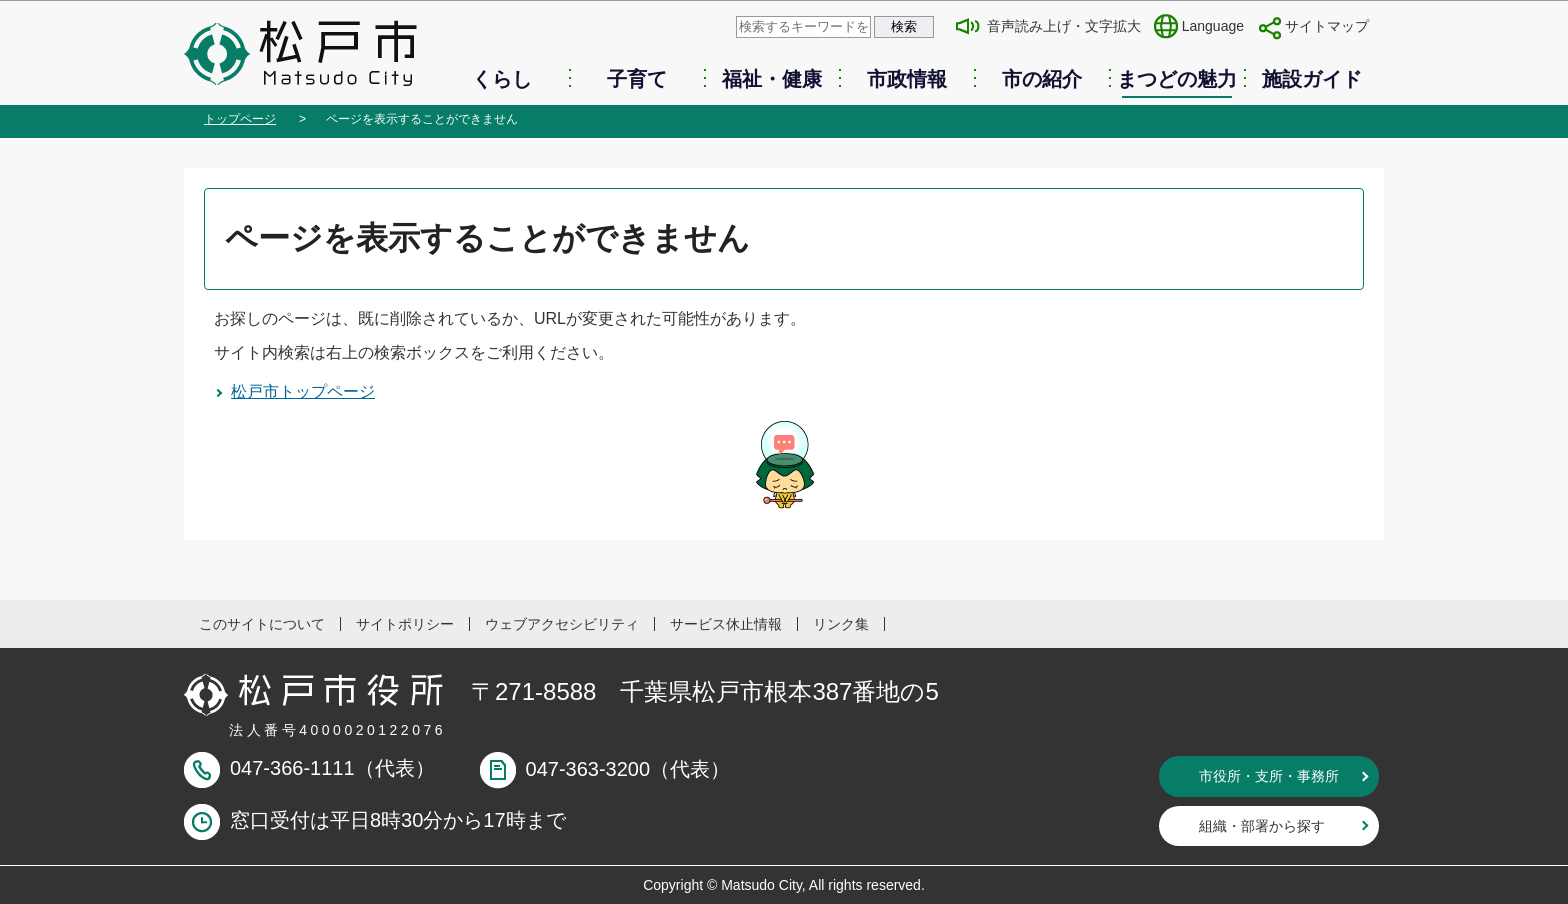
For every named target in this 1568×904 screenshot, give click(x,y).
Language (1213, 26)
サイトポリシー (405, 624)
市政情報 (907, 79)
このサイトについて (262, 624)
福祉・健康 (772, 79)
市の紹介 (1042, 79)
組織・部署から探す (1262, 826)
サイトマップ (1327, 26)
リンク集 (841, 624)
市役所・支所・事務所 (1269, 776)
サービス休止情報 (726, 624)
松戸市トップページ (303, 391)
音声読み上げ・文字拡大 (1064, 26)
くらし (502, 79)
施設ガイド (1312, 79)
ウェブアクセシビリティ (562, 624)
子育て (637, 79)
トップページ (240, 119)
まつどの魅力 (1177, 79)
